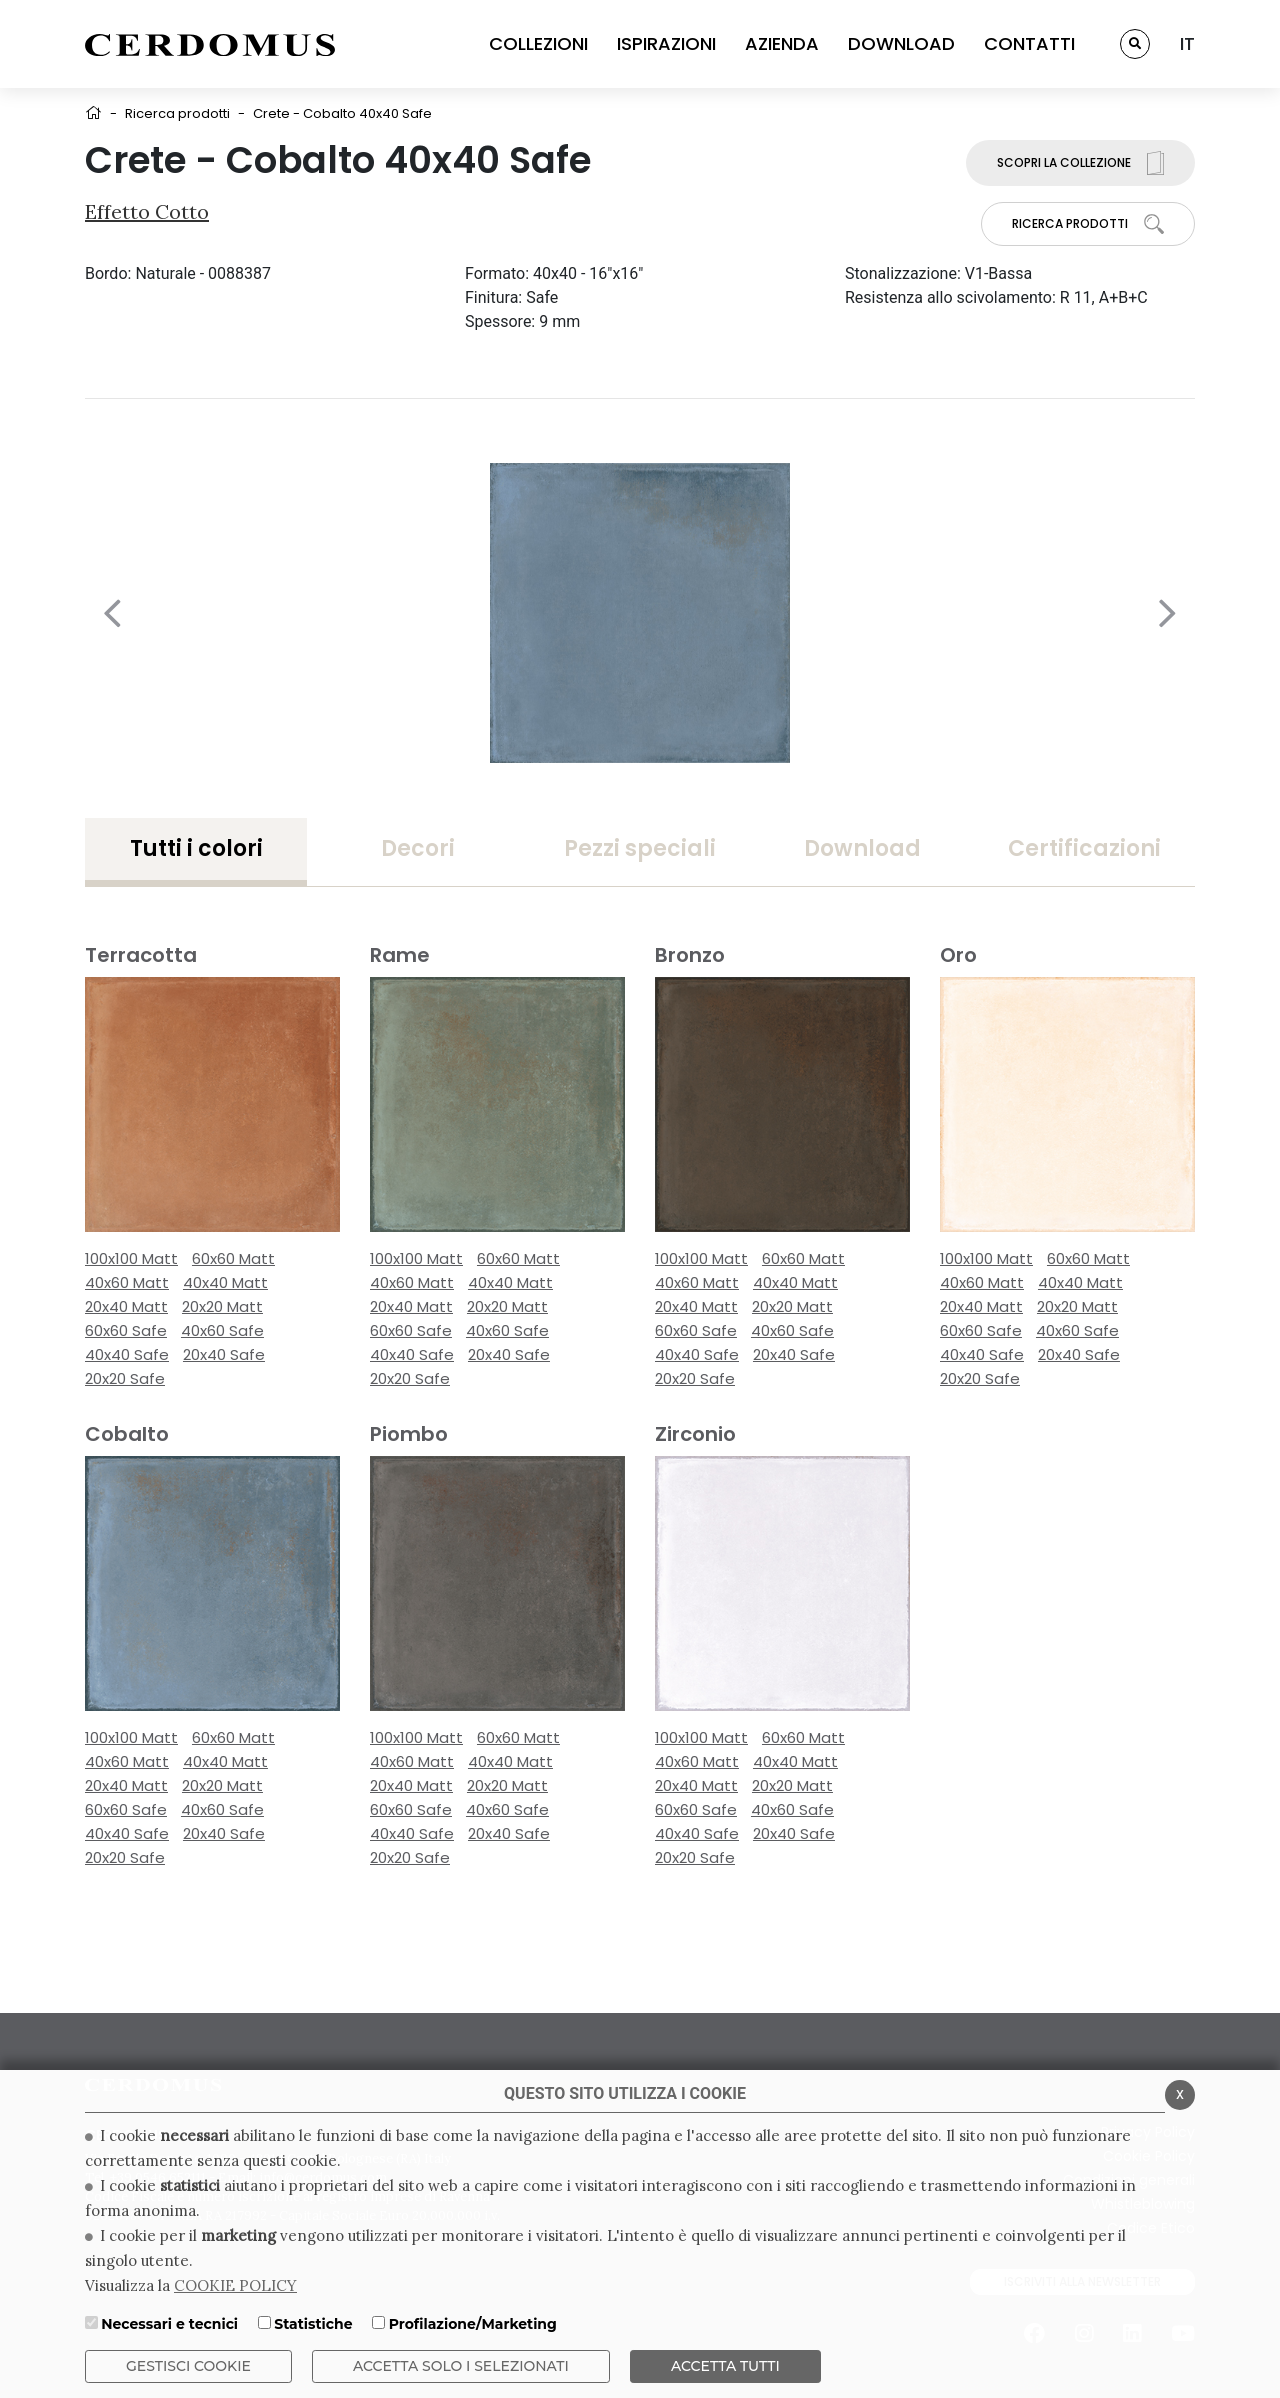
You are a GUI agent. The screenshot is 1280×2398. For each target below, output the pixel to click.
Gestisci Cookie (188, 2366)
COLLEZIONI (538, 43)
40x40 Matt (225, 1282)
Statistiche (313, 2324)
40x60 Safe (222, 1330)
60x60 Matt (233, 1258)
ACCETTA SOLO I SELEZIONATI (461, 2366)
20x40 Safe (224, 1354)
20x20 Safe (125, 1378)
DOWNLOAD (901, 43)
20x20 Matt (222, 1306)
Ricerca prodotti (177, 113)
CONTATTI (1029, 43)
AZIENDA (782, 43)
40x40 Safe (127, 1354)
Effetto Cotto (147, 211)
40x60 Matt (127, 1282)
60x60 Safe (126, 1330)
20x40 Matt (126, 1306)
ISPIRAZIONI (666, 43)
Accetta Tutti (725, 2366)
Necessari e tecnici (169, 2324)
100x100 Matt (131, 1258)
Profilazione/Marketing (473, 2324)
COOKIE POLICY (235, 2285)
